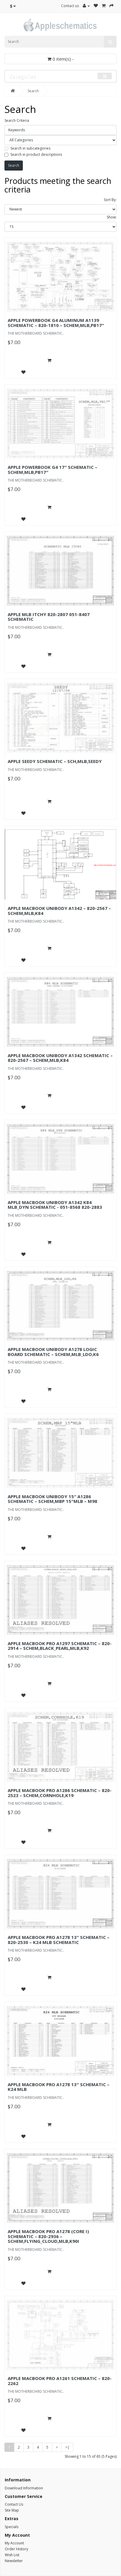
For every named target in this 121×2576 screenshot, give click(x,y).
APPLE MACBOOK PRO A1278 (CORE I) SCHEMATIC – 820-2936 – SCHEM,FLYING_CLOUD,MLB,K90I (48, 2236)
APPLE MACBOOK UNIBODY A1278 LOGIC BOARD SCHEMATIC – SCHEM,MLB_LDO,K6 (53, 1351)
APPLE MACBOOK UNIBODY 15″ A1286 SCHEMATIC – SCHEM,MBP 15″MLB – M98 (52, 1498)
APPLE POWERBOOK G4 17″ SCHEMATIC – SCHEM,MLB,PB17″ (52, 469)
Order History (16, 2548)
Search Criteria (16, 120)
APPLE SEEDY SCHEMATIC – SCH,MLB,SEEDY (55, 761)
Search (33, 90)
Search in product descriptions (33, 154)
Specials (11, 2526)
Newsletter (14, 2560)
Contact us (70, 5)
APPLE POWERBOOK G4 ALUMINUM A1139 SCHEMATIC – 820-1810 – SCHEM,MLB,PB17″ (56, 322)
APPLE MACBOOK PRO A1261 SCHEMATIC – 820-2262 (60, 2380)
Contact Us (14, 2504)
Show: (112, 217)
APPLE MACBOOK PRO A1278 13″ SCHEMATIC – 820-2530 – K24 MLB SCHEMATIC (58, 1939)
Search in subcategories (27, 148)
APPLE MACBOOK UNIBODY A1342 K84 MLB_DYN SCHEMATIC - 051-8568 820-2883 (55, 1204)
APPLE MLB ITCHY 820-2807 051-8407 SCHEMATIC (49, 616)
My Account (14, 2543)
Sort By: (110, 199)
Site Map (12, 2510)
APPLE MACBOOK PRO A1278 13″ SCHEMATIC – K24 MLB (58, 2086)
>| (67, 2447)
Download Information (24, 2488)
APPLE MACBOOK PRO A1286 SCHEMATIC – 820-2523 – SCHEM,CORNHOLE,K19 (60, 1792)
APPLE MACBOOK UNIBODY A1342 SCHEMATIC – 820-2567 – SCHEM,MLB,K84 (60, 1057)
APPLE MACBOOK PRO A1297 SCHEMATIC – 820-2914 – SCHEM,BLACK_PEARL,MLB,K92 (60, 1645)
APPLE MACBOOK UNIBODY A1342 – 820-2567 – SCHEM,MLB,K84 (59, 910)
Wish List (12, 2554)
